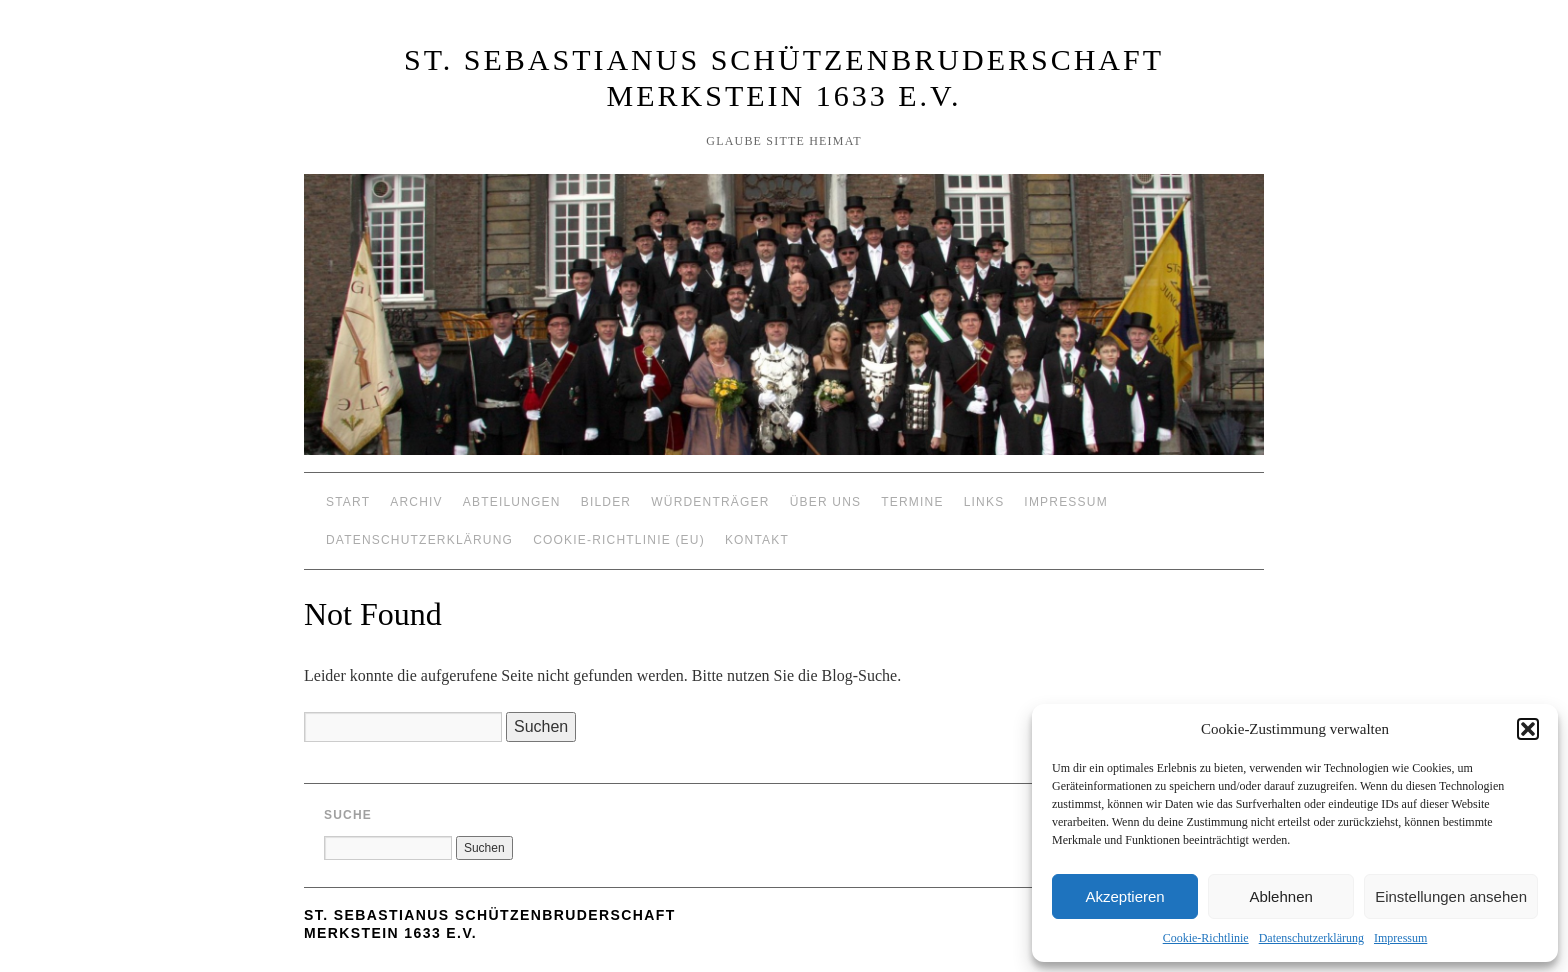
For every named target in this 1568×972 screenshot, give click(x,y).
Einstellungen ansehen (1451, 896)
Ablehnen (1280, 896)
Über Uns (826, 502)
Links (984, 502)
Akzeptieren (1124, 896)
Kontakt (757, 540)
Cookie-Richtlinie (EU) (619, 540)
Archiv (416, 502)
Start (348, 502)
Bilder (606, 502)
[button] (1528, 729)
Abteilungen (512, 502)
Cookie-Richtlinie (1206, 938)
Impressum (1400, 938)
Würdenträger (710, 502)
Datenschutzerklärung (1311, 938)
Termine (912, 502)
